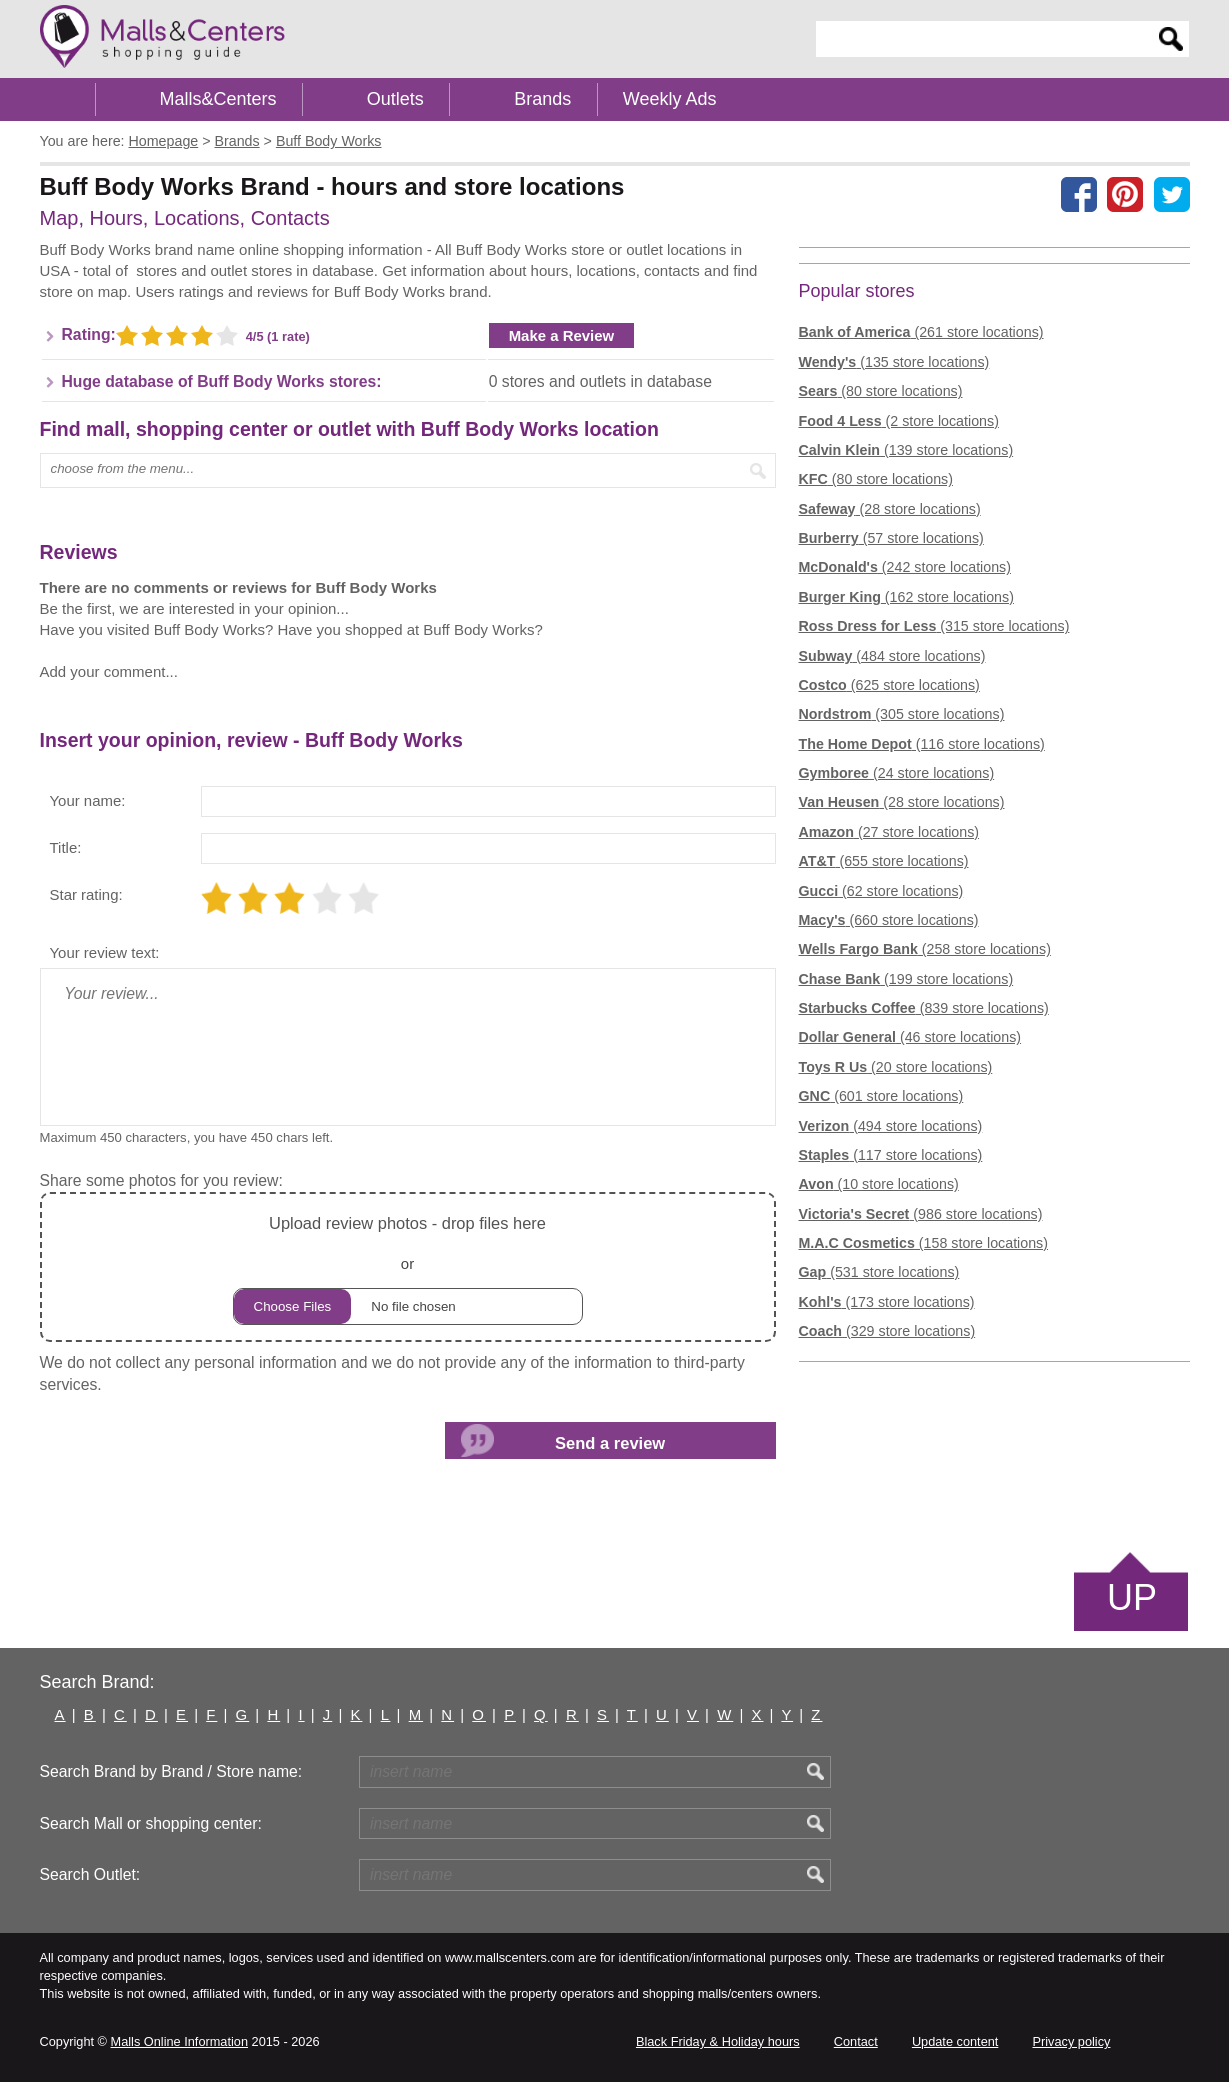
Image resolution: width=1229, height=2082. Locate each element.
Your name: (88, 800)
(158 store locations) (923, 1243)
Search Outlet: (90, 1874)
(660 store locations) (889, 920)
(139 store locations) (906, 450)
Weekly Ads (670, 99)
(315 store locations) (934, 626)
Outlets (395, 99)
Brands (542, 99)
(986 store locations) (921, 1214)
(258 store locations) (925, 949)
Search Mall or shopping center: (151, 1823)
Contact (856, 2041)
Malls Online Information (179, 2041)
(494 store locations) (891, 1126)
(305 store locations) (902, 714)
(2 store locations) (899, 421)
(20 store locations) (896, 1067)
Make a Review (562, 335)
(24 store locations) (897, 773)
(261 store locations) (921, 332)
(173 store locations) (887, 1302)
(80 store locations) (881, 391)
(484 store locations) (892, 656)
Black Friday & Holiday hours (718, 2041)
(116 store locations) (922, 744)
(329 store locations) (887, 1331)
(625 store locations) (889, 685)
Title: (66, 847)
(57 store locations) (891, 538)
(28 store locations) (890, 509)
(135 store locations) (894, 362)
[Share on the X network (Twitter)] (1172, 194)
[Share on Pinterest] (1125, 194)
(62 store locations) (881, 891)
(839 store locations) (924, 1008)
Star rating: (86, 894)
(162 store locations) (906, 597)
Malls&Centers (218, 99)
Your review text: (105, 952)
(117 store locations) (891, 1155)
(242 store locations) (905, 567)
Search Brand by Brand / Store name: (171, 1771)
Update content (955, 2041)
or (408, 1267)
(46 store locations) (910, 1037)
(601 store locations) (881, 1096)
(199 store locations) (906, 979)
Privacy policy (1072, 2041)
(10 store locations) (879, 1184)
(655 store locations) (884, 861)
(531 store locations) (879, 1272)
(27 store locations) (889, 832)
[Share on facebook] (1079, 194)
